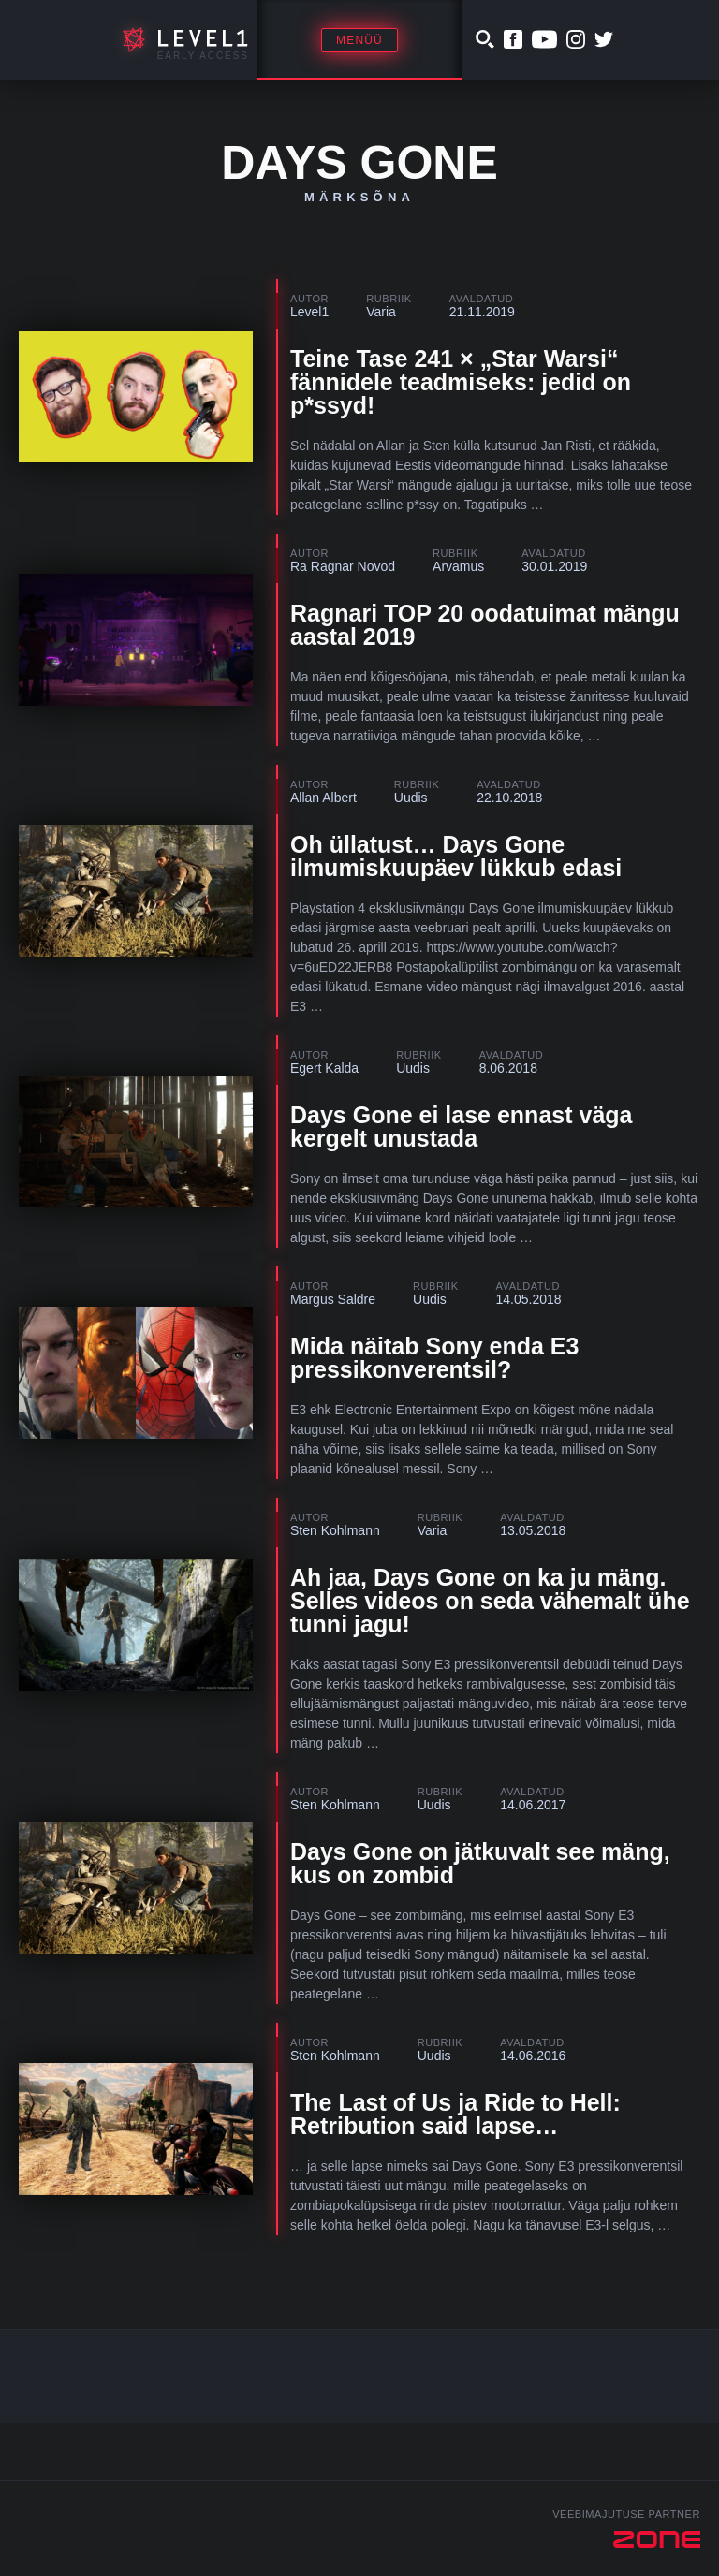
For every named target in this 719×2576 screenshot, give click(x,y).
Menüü (359, 40)
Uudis (411, 797)
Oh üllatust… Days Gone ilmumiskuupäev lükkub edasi (456, 856)
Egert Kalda (324, 1068)
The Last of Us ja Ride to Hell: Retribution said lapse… (455, 2114)
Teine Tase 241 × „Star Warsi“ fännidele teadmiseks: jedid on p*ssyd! (460, 381)
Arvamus (458, 566)
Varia (381, 311)
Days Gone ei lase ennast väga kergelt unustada (461, 1126)
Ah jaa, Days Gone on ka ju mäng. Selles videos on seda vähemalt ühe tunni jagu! (490, 1600)
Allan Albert (323, 797)
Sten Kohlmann (335, 1530)
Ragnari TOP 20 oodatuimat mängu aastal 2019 (485, 625)
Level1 (309, 311)
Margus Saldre (332, 1299)
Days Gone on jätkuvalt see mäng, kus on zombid (480, 1863)
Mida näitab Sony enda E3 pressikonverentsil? (434, 1358)
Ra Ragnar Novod (342, 566)
